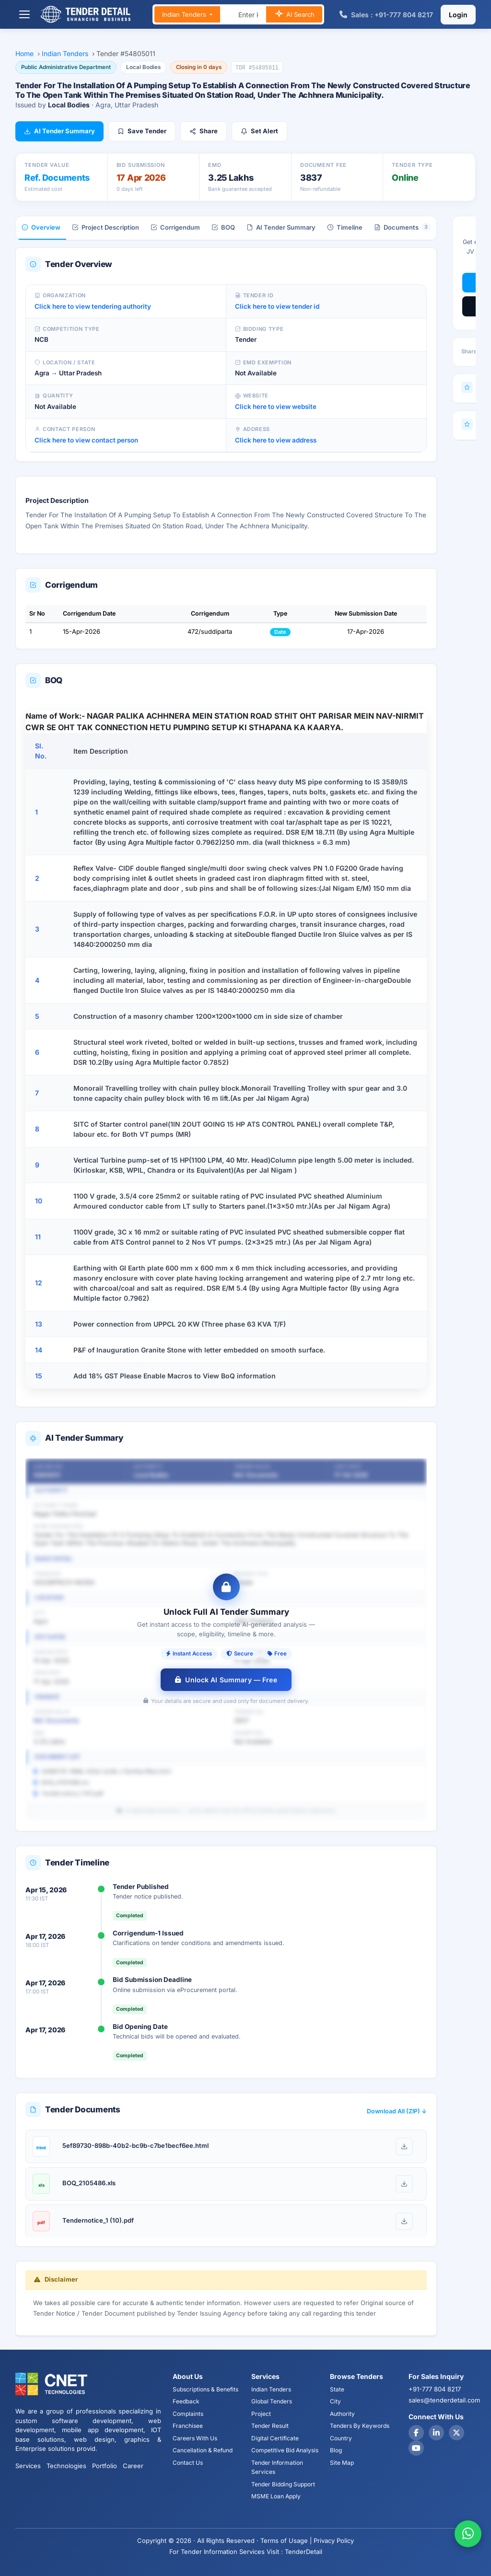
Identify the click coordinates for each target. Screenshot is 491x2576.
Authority (342, 2413)
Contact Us (188, 2462)
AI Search (294, 15)
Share (203, 131)
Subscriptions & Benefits (205, 2389)
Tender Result (270, 2425)
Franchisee (188, 2425)
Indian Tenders (185, 14)
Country (341, 2438)
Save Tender (141, 131)
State (337, 2389)
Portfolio (104, 2466)
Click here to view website (275, 406)
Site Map (342, 2462)
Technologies (66, 2466)
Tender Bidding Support (283, 2484)
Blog (336, 2450)
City (335, 2401)
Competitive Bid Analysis (284, 2450)
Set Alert (259, 131)
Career (133, 2466)
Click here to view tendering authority (93, 306)
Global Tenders (271, 2401)
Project (261, 2413)
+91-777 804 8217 (435, 2389)
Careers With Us (195, 2438)
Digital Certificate (275, 2438)
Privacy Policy (334, 2540)
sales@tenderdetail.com (444, 2400)
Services (28, 2466)
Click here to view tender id (277, 306)
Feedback (186, 2401)
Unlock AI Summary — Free (226, 1680)
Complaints (188, 2413)
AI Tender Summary (59, 131)
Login (458, 15)
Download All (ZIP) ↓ (397, 2111)
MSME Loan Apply (276, 2496)
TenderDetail (303, 2551)
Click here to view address (275, 440)
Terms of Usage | (286, 2540)
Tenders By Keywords (359, 2425)
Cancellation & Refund (203, 2450)
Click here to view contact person (86, 440)
